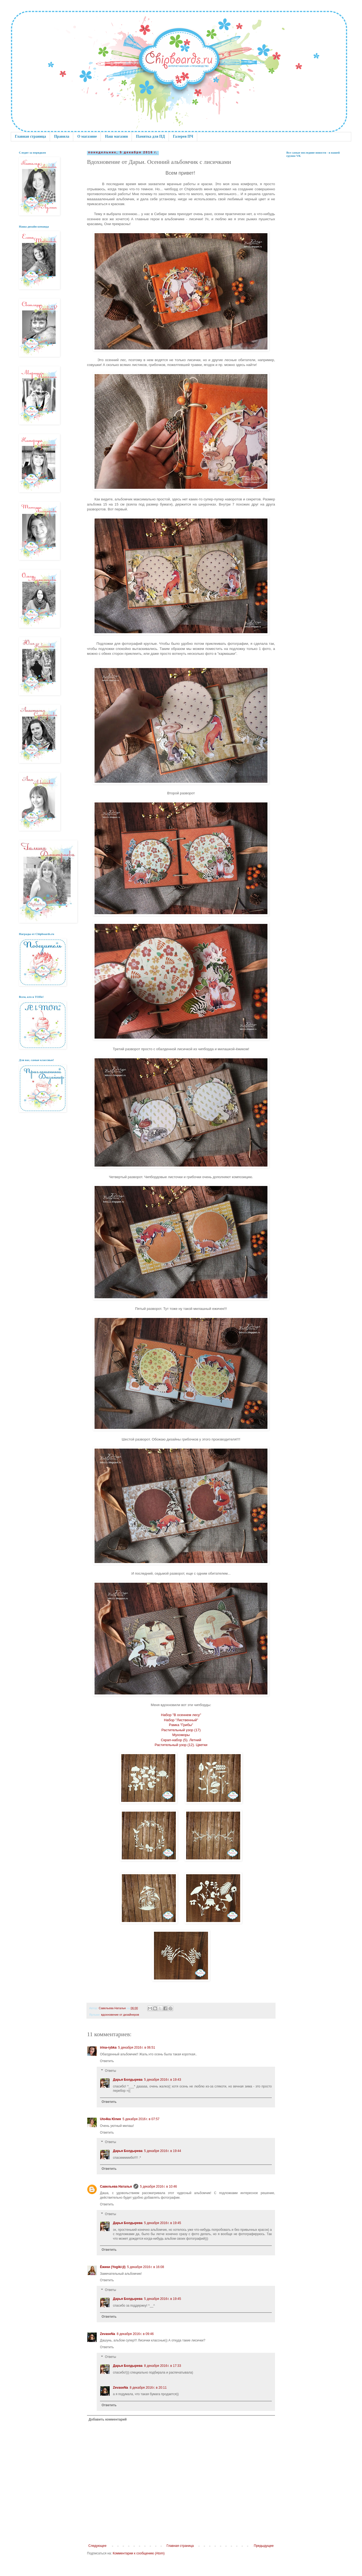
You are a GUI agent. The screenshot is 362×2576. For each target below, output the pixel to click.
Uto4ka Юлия (110, 2119)
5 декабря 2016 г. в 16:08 (145, 2267)
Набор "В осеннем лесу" (181, 1715)
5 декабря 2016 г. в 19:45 (162, 2223)
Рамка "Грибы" (181, 1725)
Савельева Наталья (116, 2186)
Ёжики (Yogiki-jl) (112, 2267)
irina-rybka (108, 2047)
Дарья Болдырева (127, 2080)
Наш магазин (116, 136)
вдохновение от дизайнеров (120, 2014)
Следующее (97, 2546)
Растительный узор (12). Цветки (181, 1745)
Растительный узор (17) (180, 1730)
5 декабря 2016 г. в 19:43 (162, 2080)
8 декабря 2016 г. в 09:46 (135, 2334)
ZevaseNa (107, 2334)
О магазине (87, 136)
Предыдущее (264, 2546)
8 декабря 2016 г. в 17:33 (162, 2366)
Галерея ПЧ (183, 136)
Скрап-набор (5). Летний (181, 1740)
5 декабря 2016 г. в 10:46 (158, 2186)
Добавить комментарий (108, 2419)
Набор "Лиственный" (181, 1720)
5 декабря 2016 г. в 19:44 (162, 2151)
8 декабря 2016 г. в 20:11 (148, 2387)
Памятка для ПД (150, 136)
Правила (61, 136)
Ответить (107, 2061)
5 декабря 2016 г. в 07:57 (140, 2119)
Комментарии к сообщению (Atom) (139, 2553)
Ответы (110, 2071)
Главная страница (30, 136)
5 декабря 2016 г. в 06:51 (136, 2047)
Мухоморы (181, 1735)
